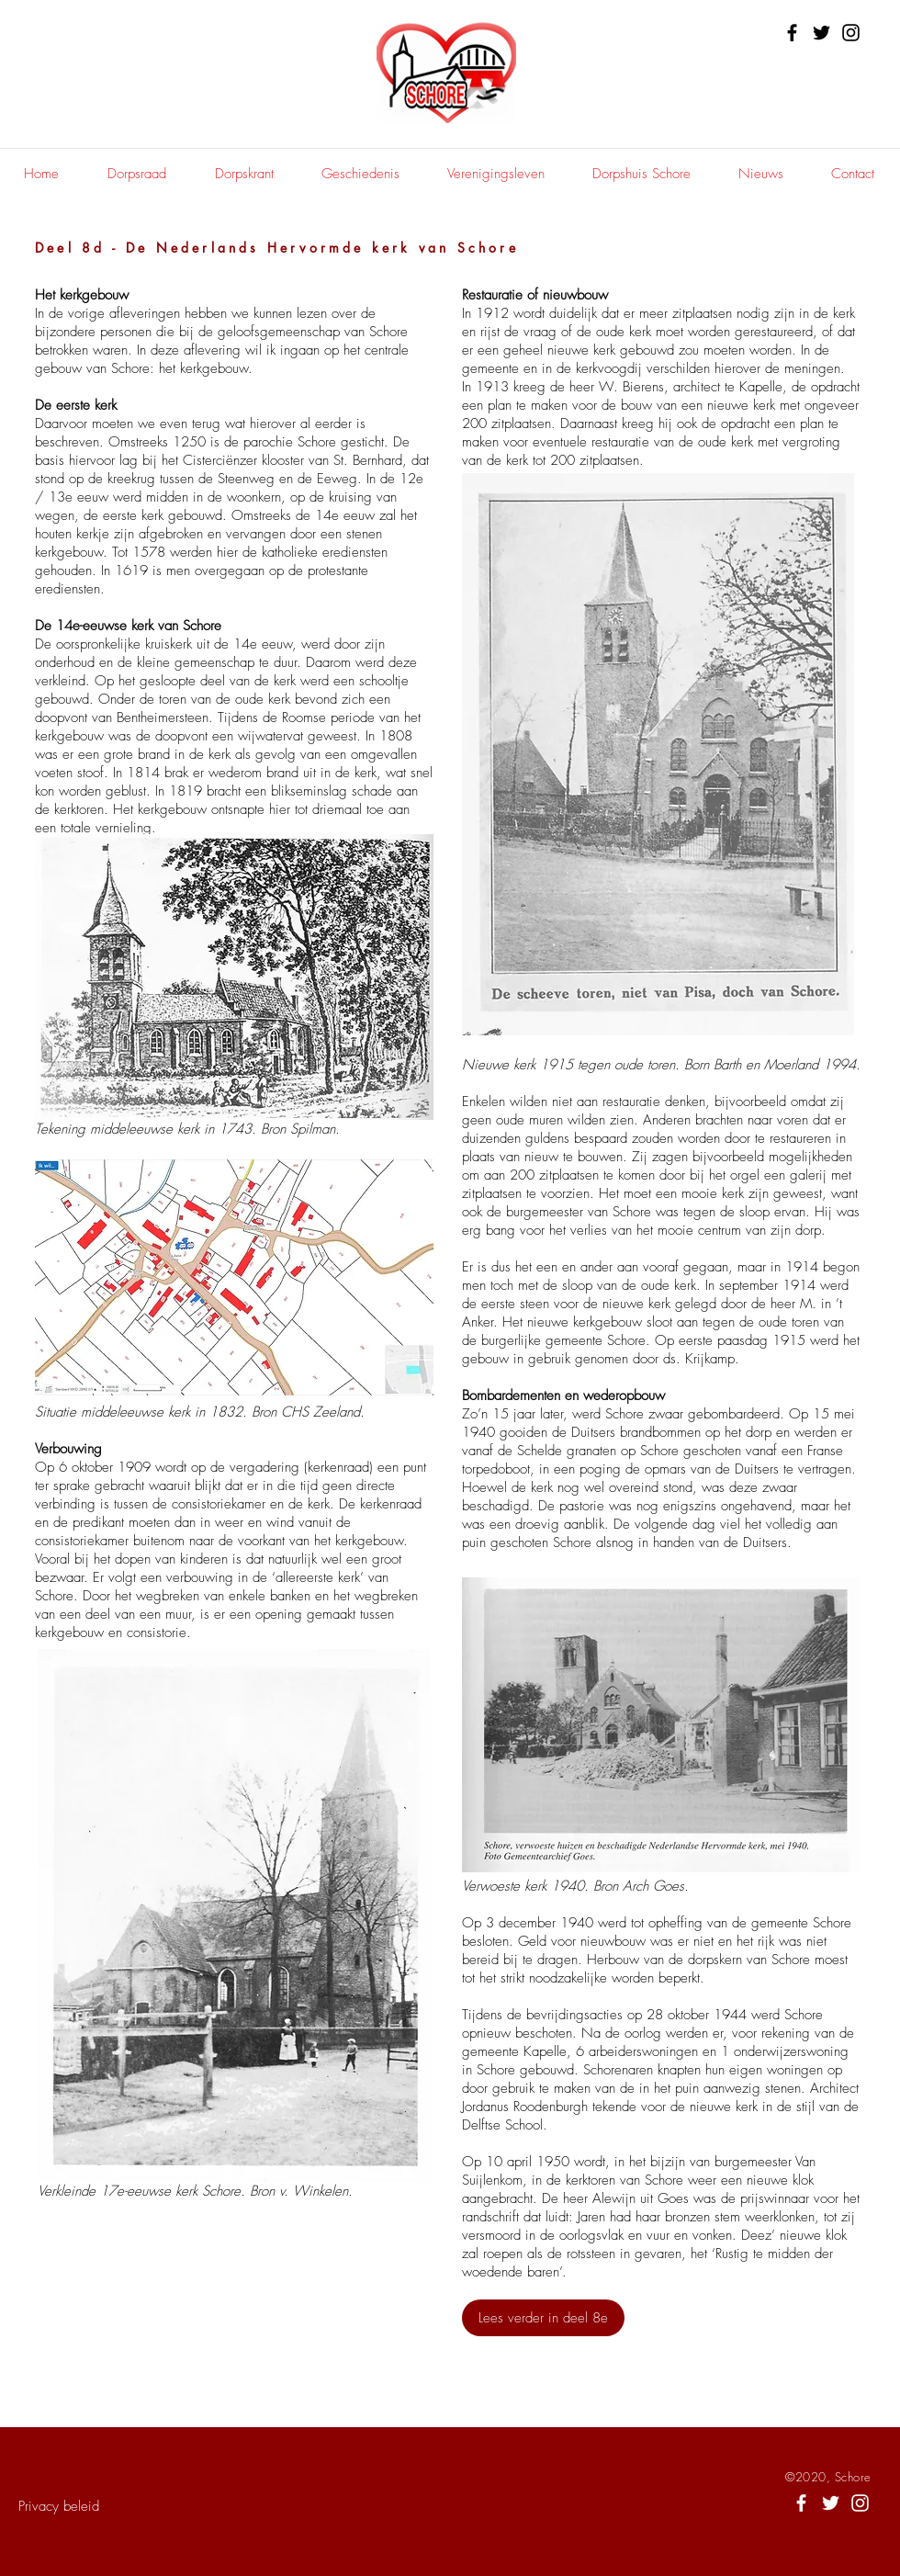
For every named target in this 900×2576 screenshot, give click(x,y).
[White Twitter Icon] (830, 2502)
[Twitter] (821, 32)
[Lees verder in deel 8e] (543, 2317)
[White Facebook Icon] (801, 2502)
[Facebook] (792, 32)
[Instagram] (850, 32)
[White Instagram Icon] (860, 2502)
